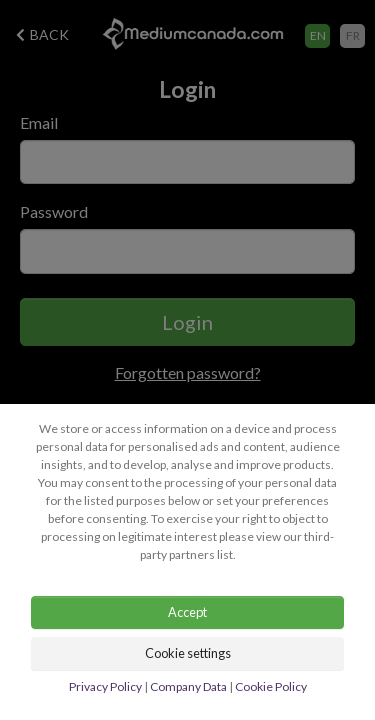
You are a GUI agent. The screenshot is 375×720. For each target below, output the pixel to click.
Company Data (188, 686)
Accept (187, 612)
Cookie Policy (271, 686)
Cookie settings (188, 653)
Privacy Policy (105, 686)
